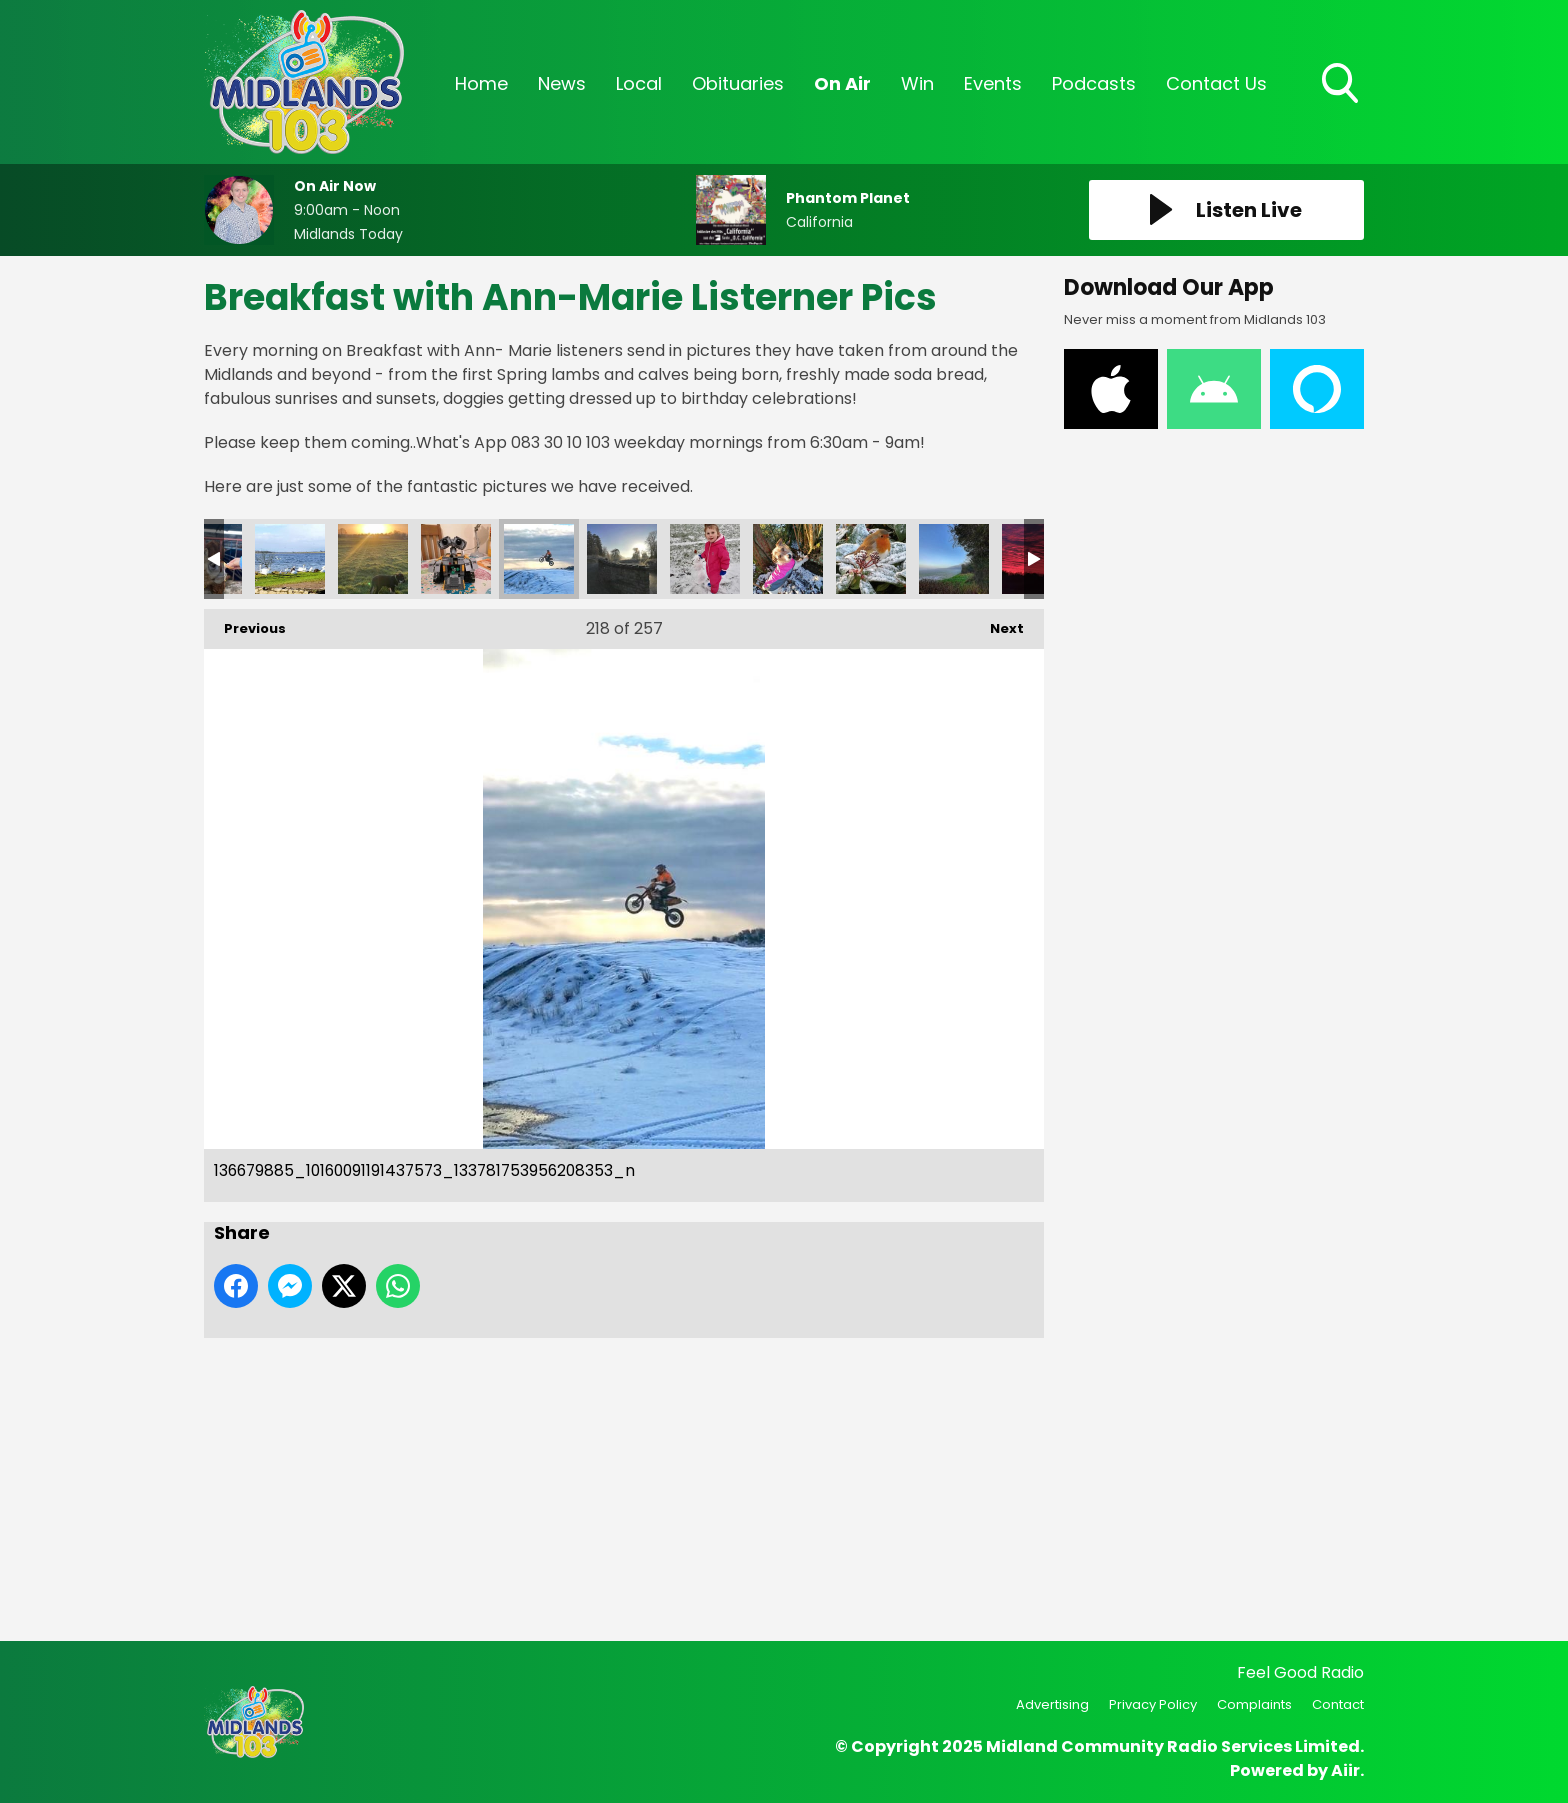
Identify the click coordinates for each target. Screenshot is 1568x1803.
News (562, 83)
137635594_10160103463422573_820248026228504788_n (871, 559)
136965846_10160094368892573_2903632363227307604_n (788, 559)
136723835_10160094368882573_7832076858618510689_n (705, 559)
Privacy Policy (1153, 1704)
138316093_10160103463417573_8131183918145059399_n (954, 559)
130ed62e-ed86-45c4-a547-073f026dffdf (456, 559)
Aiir (1345, 1770)
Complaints (1254, 1704)
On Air (842, 83)
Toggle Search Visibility (1342, 85)
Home (481, 83)
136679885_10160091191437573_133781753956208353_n (539, 559)
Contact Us (1216, 83)
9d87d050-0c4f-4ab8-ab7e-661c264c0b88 (373, 559)
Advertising (1052, 1704)
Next (997, 623)
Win (917, 83)
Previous (245, 623)
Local (639, 83)
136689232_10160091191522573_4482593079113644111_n (622, 559)
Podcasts (1094, 83)
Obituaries (738, 83)
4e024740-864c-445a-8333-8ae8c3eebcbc (290, 559)
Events (993, 83)
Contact (1338, 1704)
